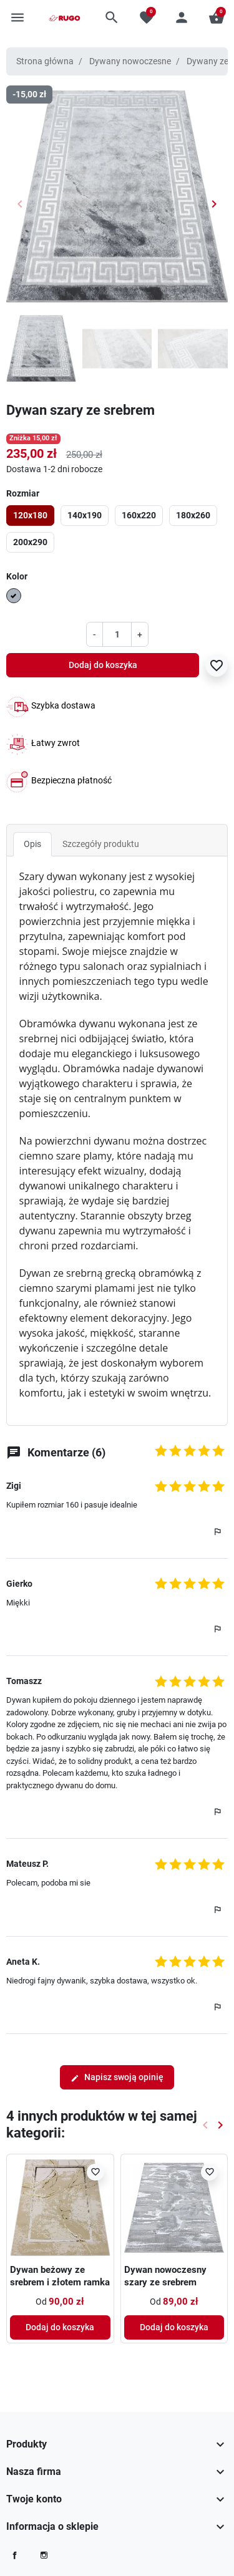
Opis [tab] (32, 844)
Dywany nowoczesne (130, 61)
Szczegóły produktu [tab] (100, 844)
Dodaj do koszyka (103, 665)
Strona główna (45, 61)
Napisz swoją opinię (117, 2077)
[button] (111, 17)
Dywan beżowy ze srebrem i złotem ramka (60, 2276)
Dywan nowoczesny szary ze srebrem (165, 2276)
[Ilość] (117, 634)
